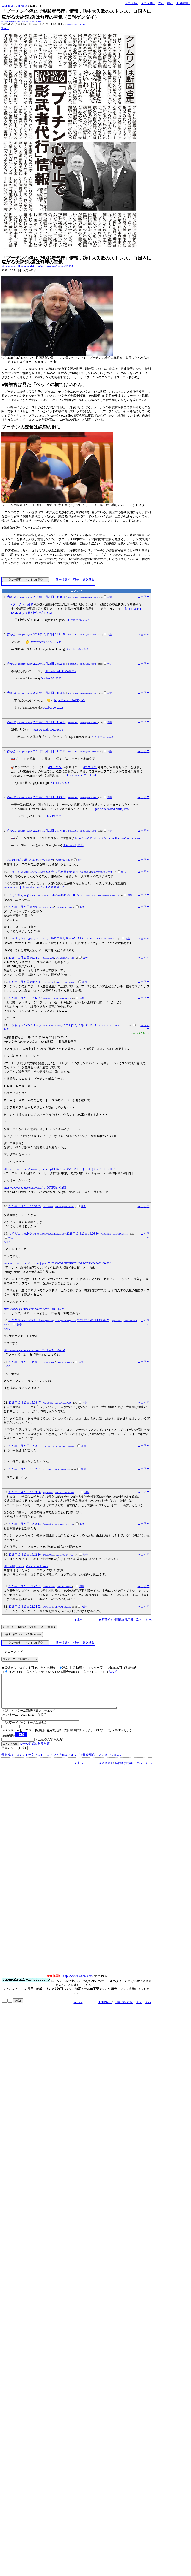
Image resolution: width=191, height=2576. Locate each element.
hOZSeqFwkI (48, 1469)
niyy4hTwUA (48, 1493)
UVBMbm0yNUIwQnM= (65, 982)
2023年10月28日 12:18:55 (24, 1206)
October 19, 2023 (51, 816)
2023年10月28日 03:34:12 (49, 722)
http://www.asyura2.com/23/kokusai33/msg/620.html (21, 21)
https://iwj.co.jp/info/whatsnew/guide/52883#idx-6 (34, 887)
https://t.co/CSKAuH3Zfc (45, 642)
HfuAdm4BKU (49, 1362)
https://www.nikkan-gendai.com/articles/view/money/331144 (37, 266)
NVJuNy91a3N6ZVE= (89, 597)
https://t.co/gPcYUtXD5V (90, 838)
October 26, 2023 (78, 619)
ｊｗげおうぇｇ (29, 938)
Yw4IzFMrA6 (48, 907)
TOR (93, 872)
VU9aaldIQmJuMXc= (62, 998)
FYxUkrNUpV (47, 860)
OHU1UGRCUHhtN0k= (64, 1493)
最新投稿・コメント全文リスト (22, 1761)
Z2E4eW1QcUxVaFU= (64, 1403)
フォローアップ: (12, 1651)
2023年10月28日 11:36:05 (24, 998)
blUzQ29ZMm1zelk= (63, 1469)
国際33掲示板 (124, 1619)
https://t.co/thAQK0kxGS (48, 729)
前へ (170, 3)
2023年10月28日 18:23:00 (24, 1492)
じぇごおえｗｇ (29, 895)
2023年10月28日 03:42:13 (49, 751)
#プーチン (55, 767)
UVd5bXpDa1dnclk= (63, 860)
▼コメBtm (148, 3)
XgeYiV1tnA (103, 1026)
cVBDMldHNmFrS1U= (105, 872)
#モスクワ (90, 767)
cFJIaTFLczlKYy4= (64, 1586)
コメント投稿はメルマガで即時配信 (71, 1761)
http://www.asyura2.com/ (78, 1982)
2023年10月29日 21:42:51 (24, 1586)
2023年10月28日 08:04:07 (24, 957)
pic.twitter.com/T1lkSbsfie (81, 775)
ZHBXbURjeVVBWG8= (64, 1207)
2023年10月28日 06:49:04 (24, 906)
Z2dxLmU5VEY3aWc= (65, 1555)
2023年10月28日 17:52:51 (24, 1469)
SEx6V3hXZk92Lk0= (118, 1026)
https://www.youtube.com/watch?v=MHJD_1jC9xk (34, 1308)
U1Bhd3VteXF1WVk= (64, 1524)
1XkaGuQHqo (48, 1555)
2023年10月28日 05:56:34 (62, 871)
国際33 (22, 6)
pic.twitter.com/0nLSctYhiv (123, 838)
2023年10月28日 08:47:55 (24, 981)
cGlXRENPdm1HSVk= (65, 1446)
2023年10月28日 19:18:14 (24, 1523)
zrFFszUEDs (90, 939)
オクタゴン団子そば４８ (42, 1320)
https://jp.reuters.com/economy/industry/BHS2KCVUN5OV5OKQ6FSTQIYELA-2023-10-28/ (60, 1169)
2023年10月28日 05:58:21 (68, 895)
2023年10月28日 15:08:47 (24, 1402)
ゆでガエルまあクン (37, 1233)
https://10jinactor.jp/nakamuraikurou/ (26, 1566)
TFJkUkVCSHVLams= (109, 939)
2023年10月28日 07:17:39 (67, 938)
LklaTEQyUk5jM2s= (64, 907)
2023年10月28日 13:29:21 (93, 1320)
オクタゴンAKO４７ (35, 1025)
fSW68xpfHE (48, 1524)
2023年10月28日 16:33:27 (24, 1445)
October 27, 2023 (102, 736)
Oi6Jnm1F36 (48, 1207)
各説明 (112, 1671)
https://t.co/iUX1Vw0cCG (60, 671)
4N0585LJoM (73, 597)
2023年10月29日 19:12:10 (24, 1554)
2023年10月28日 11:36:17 (80, 1025)
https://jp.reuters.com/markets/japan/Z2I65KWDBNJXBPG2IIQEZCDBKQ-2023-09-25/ (57, 1263)
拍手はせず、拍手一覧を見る (75, 579)
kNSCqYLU (84, 24)
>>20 (7, 1366)
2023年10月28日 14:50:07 (24, 1362)
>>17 (7, 1242)
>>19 (7, 1328)
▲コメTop (131, 3)
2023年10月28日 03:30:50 (49, 596)
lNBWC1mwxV (49, 1586)
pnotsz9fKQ (47, 998)
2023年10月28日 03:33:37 (49, 692)
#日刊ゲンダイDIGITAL (42, 612)
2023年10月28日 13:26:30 (82, 1233)
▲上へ (78, 1619)
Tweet (5, 28)
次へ (161, 3)
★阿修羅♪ (8, 6)
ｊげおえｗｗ (26, 871)
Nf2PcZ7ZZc (48, 1403)
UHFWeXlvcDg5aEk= (63, 1607)
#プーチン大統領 (22, 604)
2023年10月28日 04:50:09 (23, 859)
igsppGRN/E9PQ (71, 24)
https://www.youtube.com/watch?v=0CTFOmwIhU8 (35, 1187)
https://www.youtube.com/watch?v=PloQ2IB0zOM (34, 1350)
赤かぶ (19, 596)
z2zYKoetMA (48, 982)
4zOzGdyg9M (48, 958)
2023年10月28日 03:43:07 (49, 797)
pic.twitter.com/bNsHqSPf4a (112, 808)
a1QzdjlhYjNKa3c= (64, 1362)
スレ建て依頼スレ (110, 1761)
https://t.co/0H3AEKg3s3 (69, 700)
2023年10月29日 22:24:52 (24, 1606)
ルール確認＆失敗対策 (35, 1750)
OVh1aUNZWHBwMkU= (66, 958)
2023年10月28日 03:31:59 (49, 634)
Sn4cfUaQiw (85, 872)
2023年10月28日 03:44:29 (49, 830)
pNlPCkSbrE (48, 1607)
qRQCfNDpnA (48, 1446)
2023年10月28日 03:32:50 (49, 663)
